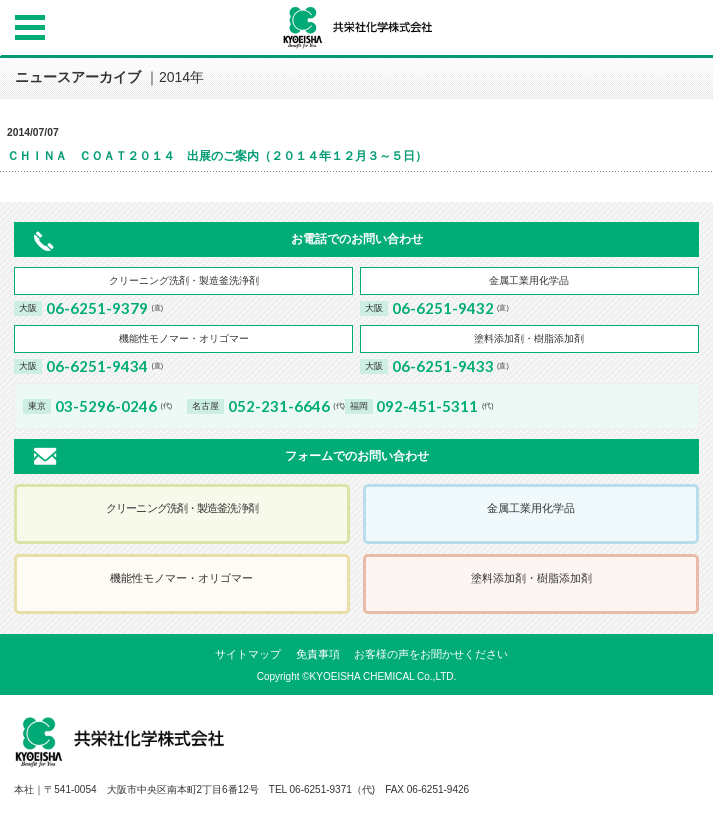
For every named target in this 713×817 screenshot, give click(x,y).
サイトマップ (248, 654)
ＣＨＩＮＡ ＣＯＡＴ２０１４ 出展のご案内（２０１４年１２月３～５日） (217, 156)
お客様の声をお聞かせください (431, 654)
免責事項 (318, 654)
